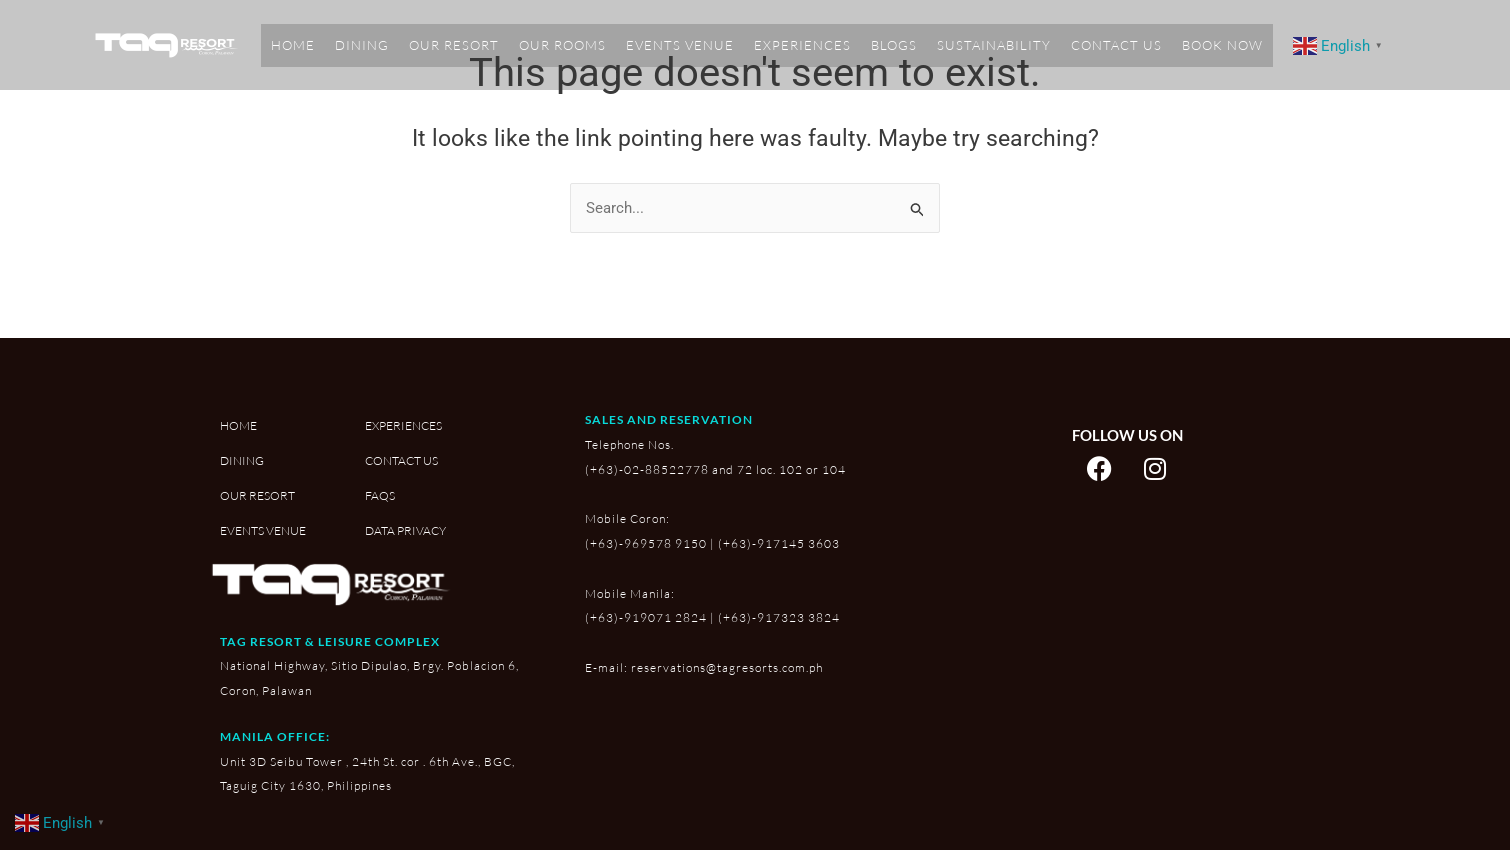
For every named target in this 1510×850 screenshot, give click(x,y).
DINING (362, 45)
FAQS (380, 496)
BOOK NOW (1222, 45)
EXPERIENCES (802, 45)
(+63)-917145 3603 (779, 543)
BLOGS (894, 45)
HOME (293, 45)
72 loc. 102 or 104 (791, 469)
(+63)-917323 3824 (779, 618)
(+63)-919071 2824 (646, 618)
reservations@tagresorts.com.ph (727, 667)
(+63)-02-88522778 (647, 469)
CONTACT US (1116, 45)
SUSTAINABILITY (994, 45)
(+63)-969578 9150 (646, 543)
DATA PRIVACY (405, 531)
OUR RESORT (454, 45)
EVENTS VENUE (680, 45)
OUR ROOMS (562, 45)
